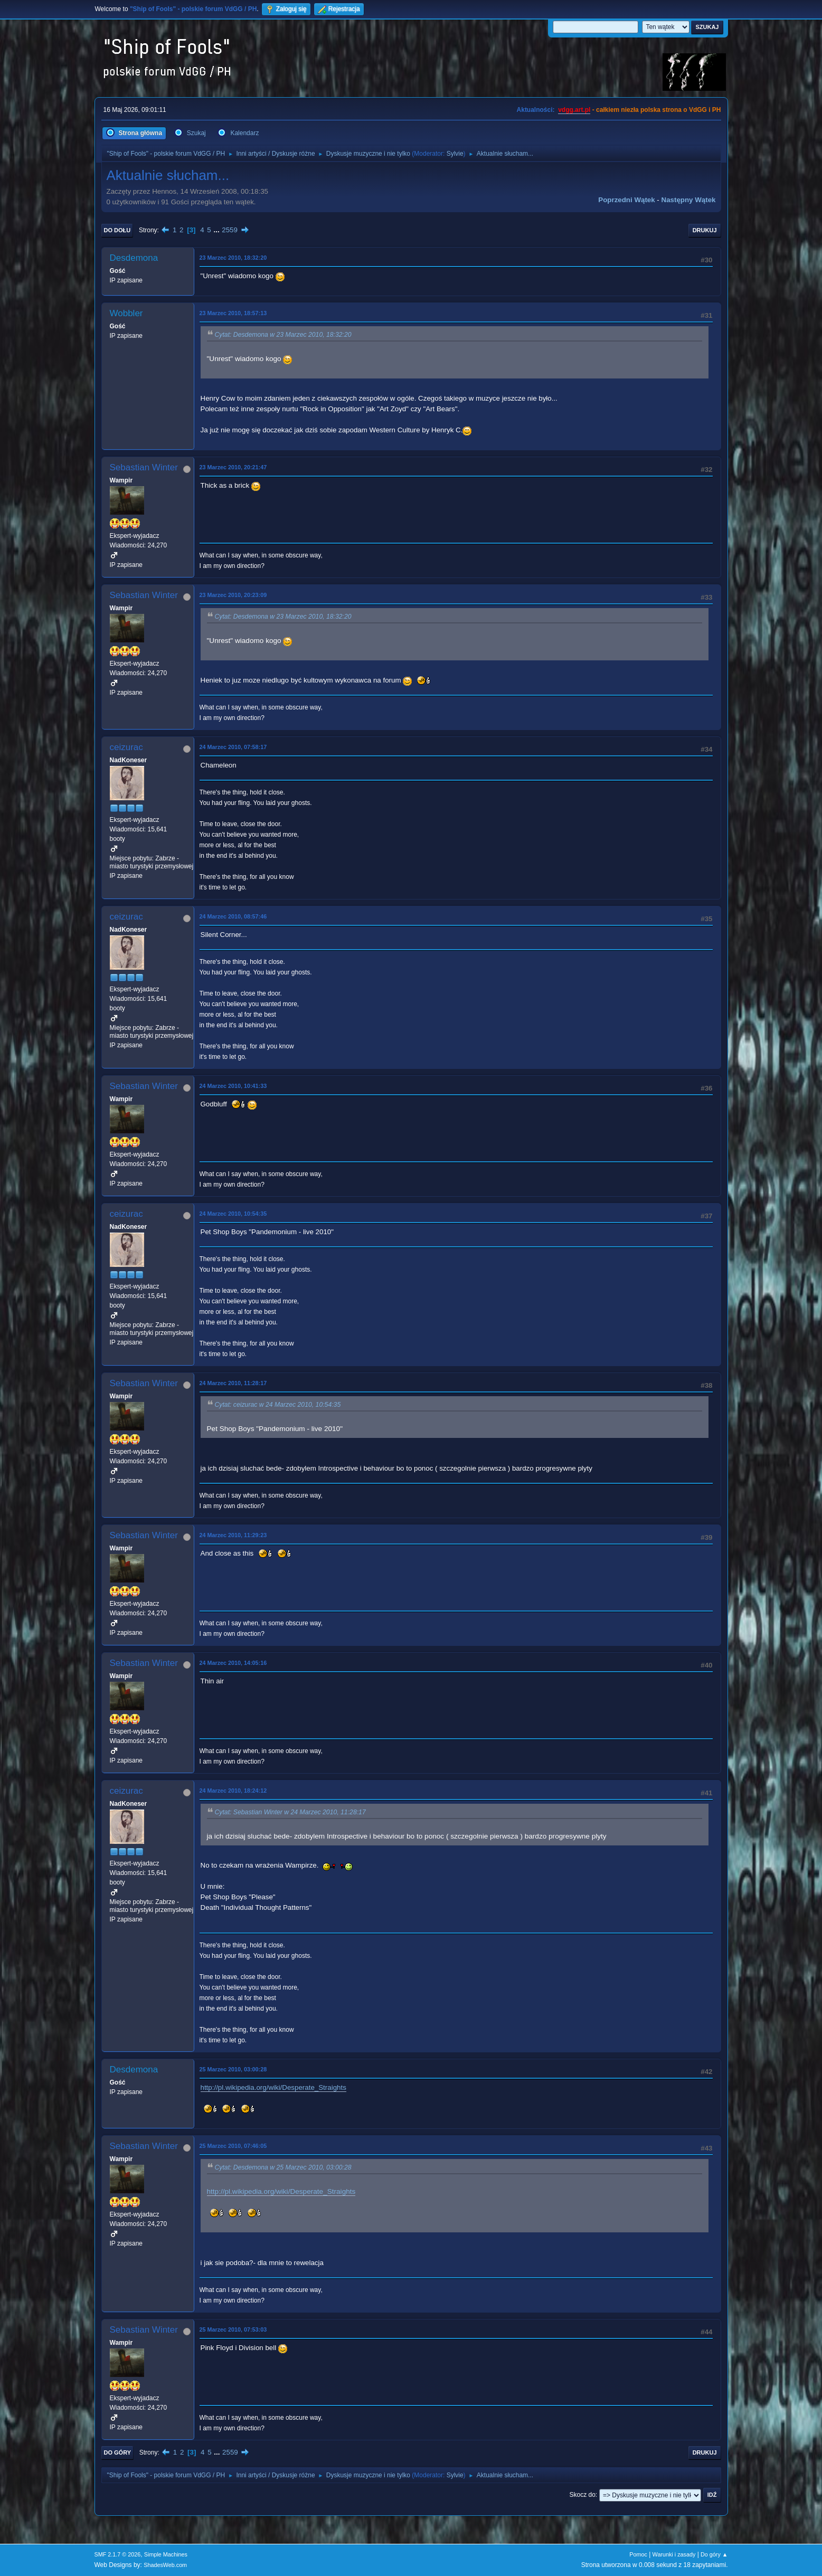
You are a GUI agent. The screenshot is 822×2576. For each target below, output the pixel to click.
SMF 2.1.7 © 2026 (118, 2554)
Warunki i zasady (674, 2554)
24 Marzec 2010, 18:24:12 (233, 1790)
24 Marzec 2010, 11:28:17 (233, 1383)
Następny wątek (689, 200)
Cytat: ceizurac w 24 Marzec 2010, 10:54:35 (278, 1404)
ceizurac (126, 747)
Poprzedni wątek (626, 200)
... (217, 230)
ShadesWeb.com (165, 2565)
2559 (230, 230)
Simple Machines (165, 2554)
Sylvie (455, 153)
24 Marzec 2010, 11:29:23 (233, 1535)
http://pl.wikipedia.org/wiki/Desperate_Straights (273, 2087)
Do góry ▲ (714, 2554)
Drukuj (705, 230)
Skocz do (583, 2494)
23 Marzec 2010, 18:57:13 (233, 313)
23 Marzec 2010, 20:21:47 (233, 467)
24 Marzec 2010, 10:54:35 (233, 1213)
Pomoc (638, 2554)
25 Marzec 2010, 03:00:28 (233, 2069)
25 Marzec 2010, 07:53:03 (233, 2329)
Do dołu (117, 230)
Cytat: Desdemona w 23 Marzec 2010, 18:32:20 (283, 334)
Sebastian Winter (144, 467)
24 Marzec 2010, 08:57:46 (233, 916)
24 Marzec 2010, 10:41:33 (233, 1086)
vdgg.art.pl (574, 109)
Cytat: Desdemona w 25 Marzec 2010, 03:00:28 (283, 2167)
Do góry (117, 2452)
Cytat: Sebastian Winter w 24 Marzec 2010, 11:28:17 (290, 1812)
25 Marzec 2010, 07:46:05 (233, 2146)
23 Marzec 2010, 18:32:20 (233, 257)
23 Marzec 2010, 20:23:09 (233, 595)
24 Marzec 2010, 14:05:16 (233, 1663)
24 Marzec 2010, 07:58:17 (233, 747)
